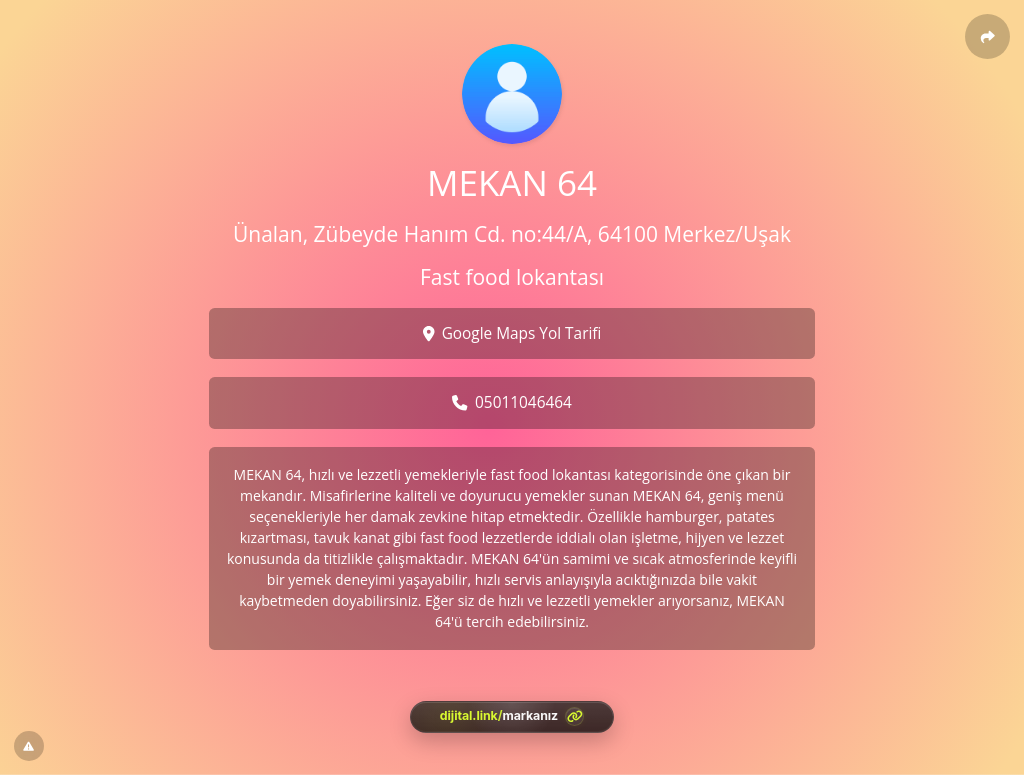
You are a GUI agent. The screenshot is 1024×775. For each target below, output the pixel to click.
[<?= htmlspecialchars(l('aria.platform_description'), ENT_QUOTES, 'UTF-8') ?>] (512, 717)
